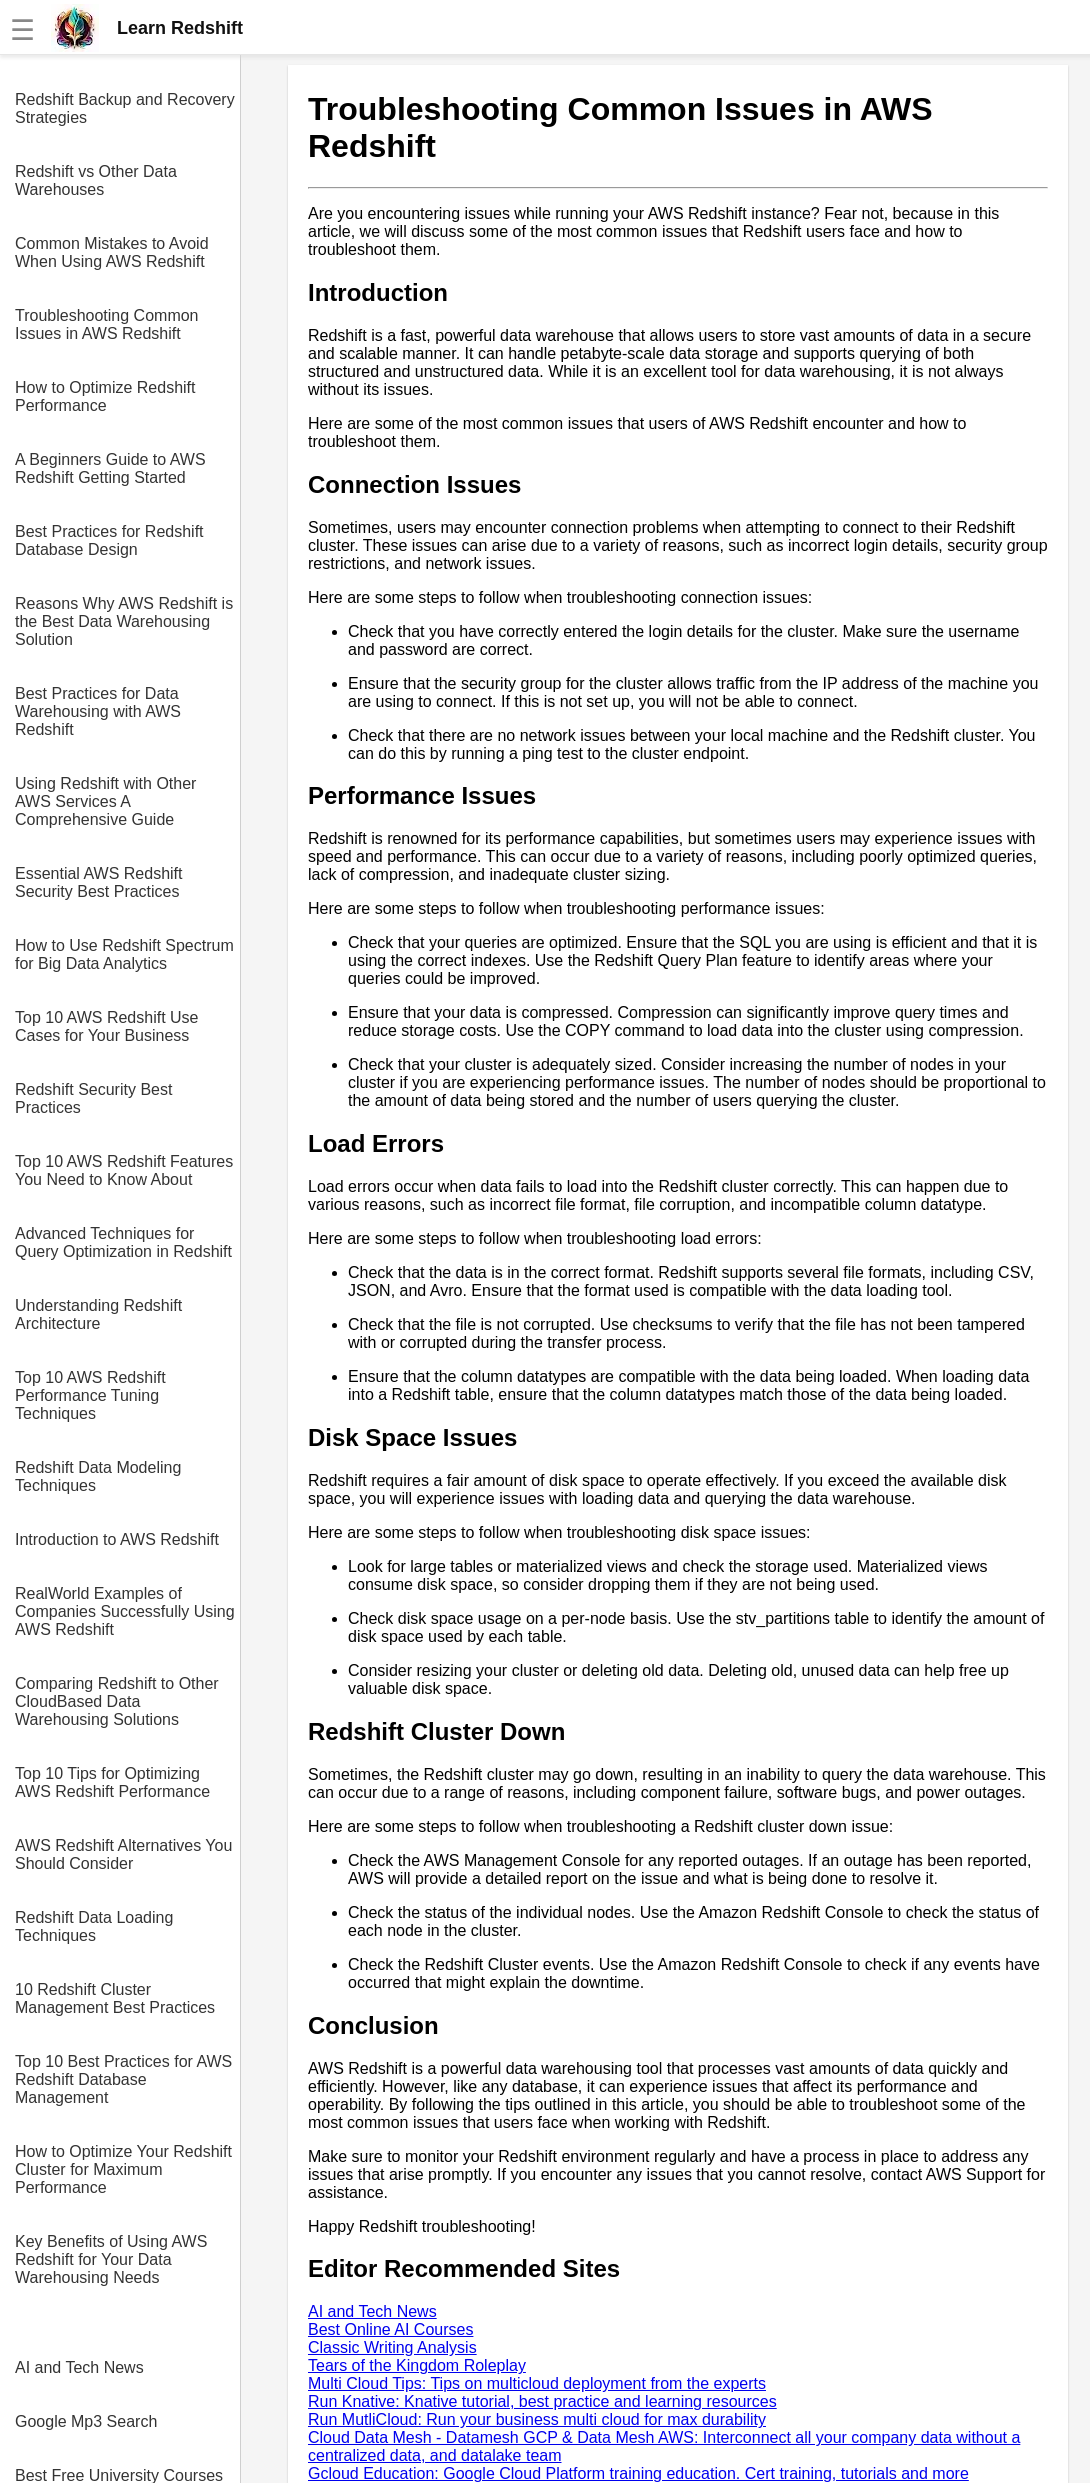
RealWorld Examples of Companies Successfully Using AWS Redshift (125, 1611)
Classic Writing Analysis (392, 2347)
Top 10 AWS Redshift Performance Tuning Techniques (90, 1395)
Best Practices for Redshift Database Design (109, 540)
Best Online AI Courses (390, 2329)
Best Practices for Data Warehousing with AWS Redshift (98, 711)
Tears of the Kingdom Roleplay (417, 2365)
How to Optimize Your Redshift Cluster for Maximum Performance (123, 2169)
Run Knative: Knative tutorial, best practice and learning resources (542, 2401)
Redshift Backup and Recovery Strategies (125, 108)
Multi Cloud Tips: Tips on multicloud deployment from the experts (537, 2383)
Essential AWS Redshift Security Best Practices (98, 882)
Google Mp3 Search (86, 2421)
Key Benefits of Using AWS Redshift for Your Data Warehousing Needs (111, 2259)
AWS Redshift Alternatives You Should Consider (123, 1854)
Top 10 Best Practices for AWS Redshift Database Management (123, 2079)
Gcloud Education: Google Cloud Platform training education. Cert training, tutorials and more (638, 2473)
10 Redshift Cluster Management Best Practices (115, 1998)
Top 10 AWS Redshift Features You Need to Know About (124, 1170)
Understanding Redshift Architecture (98, 1314)
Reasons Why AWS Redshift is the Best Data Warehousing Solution (124, 621)
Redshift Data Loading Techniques (94, 1926)
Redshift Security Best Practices (93, 1098)
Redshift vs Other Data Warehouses (96, 180)
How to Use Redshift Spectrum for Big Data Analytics (124, 954)
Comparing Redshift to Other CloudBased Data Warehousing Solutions (117, 1701)
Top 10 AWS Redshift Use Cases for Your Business (107, 1026)
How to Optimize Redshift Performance (105, 396)
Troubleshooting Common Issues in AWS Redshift (107, 324)
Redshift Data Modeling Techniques (98, 1476)
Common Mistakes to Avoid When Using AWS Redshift (112, 252)
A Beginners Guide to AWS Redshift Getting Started (110, 468)
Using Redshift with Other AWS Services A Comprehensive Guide (105, 801)
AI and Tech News (79, 2367)
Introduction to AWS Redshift (117, 1539)
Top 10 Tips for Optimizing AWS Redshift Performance (112, 1782)
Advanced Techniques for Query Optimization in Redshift (123, 1242)
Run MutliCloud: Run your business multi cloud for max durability (537, 2419)
